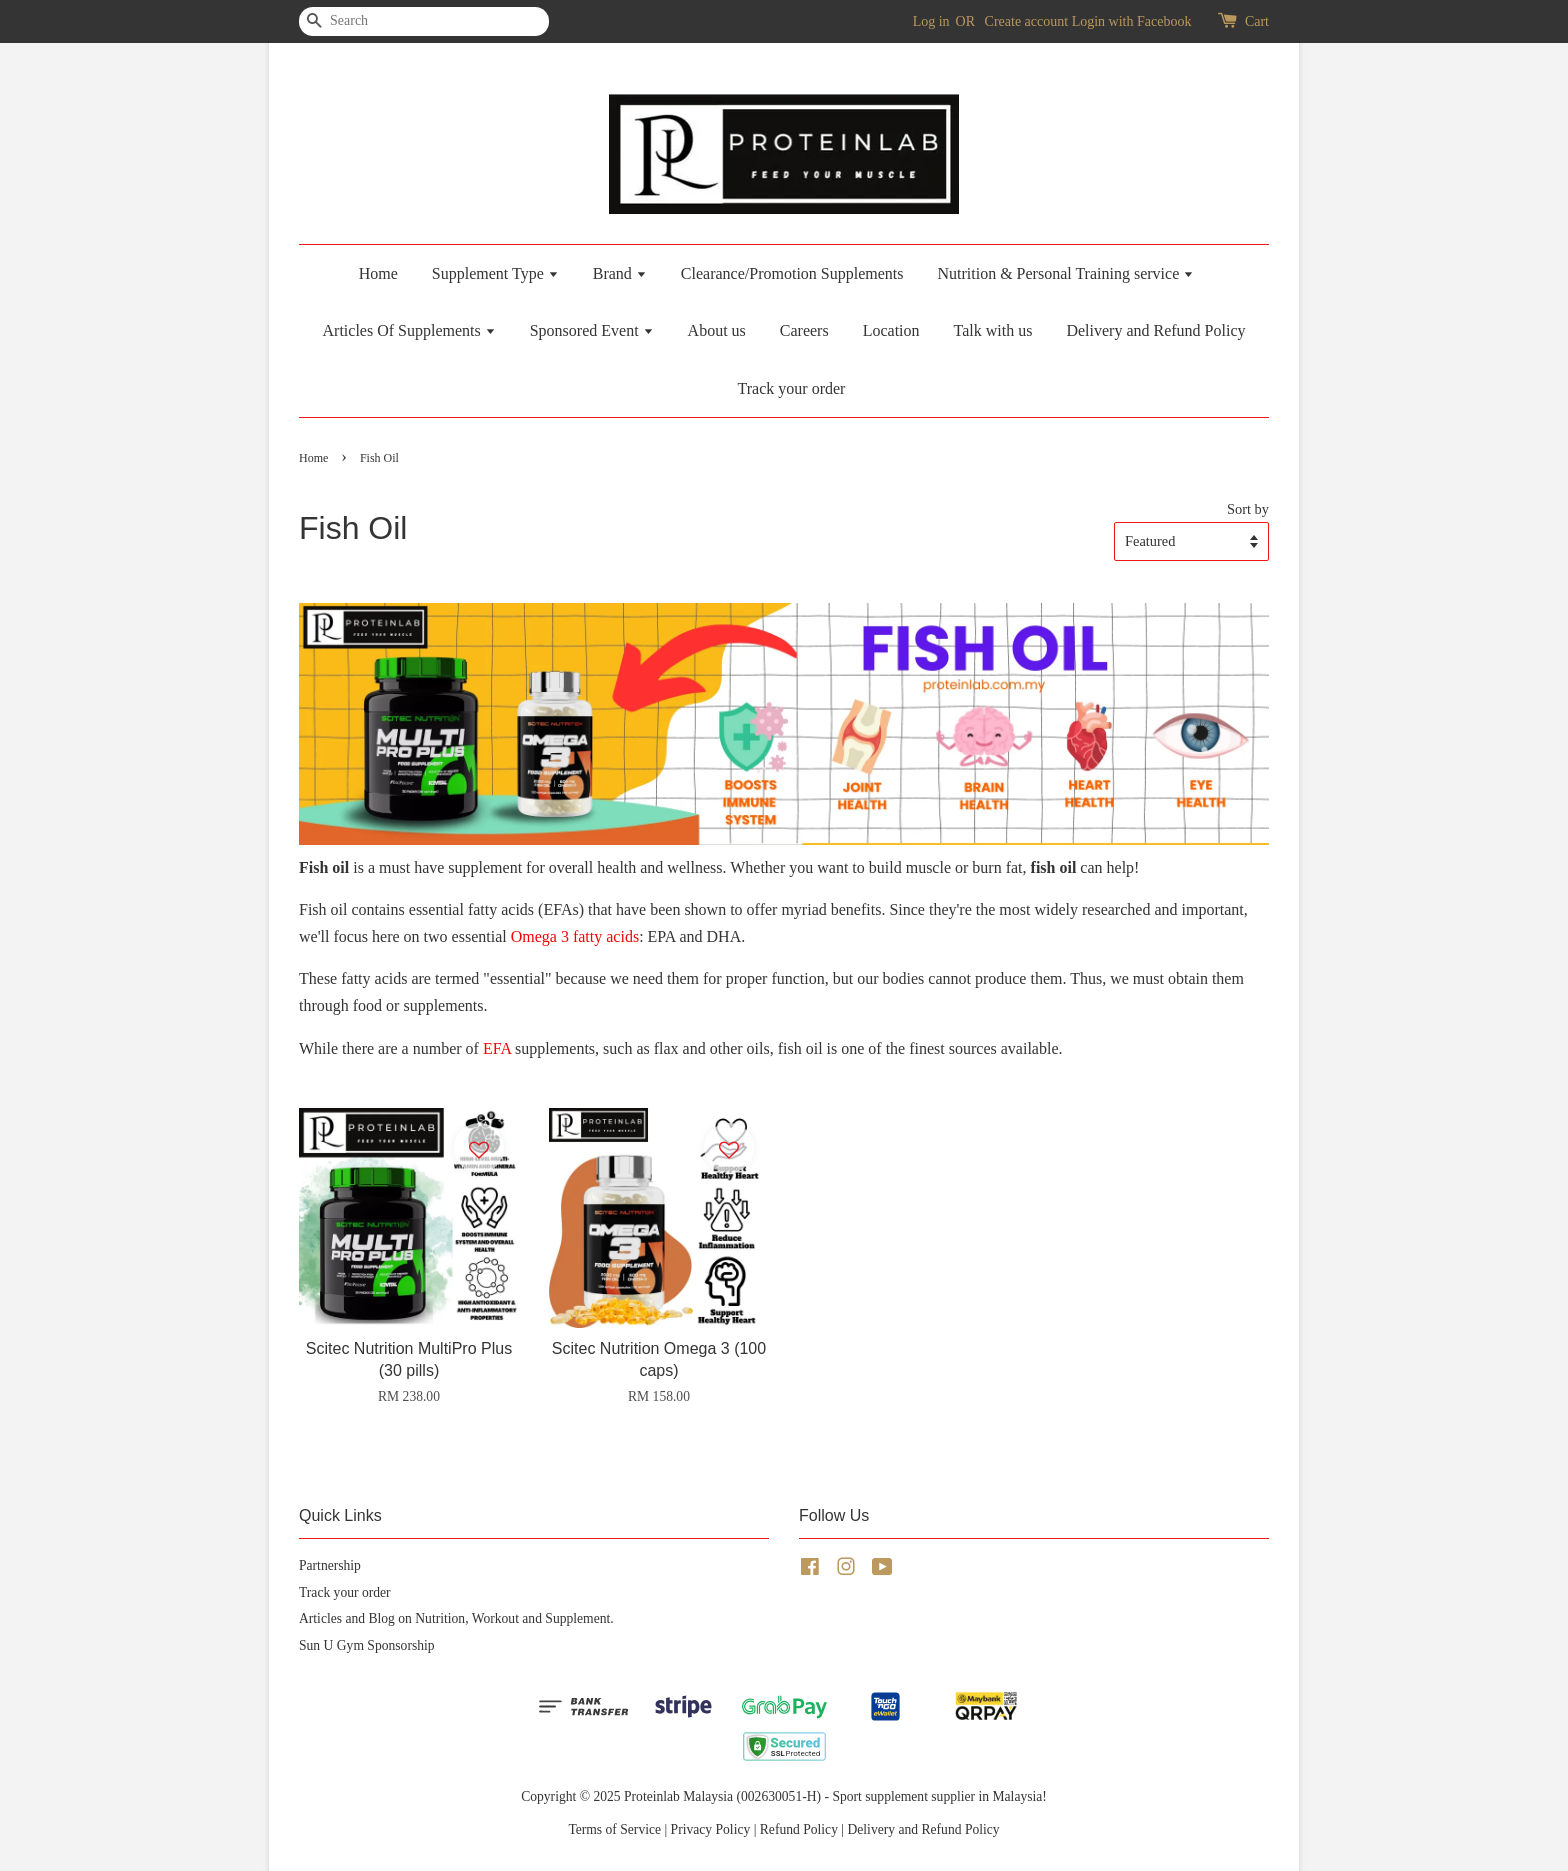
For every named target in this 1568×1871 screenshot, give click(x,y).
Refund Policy (799, 1829)
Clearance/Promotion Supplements (792, 273)
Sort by (1248, 509)
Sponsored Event (592, 330)
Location (891, 330)
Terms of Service (614, 1829)
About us (717, 330)
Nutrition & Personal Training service (1065, 273)
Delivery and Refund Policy (1155, 330)
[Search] (359, 21)
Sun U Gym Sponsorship (367, 1645)
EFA (497, 1048)
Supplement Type (495, 273)
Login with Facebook (1132, 21)
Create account (1027, 21)
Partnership (330, 1565)
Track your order (792, 388)
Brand (620, 273)
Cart (1257, 21)
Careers (804, 330)
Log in (931, 21)
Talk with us (993, 330)
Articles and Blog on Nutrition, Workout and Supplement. (456, 1618)
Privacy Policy (711, 1829)
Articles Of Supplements (409, 330)
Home (378, 273)
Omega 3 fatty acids (575, 936)
